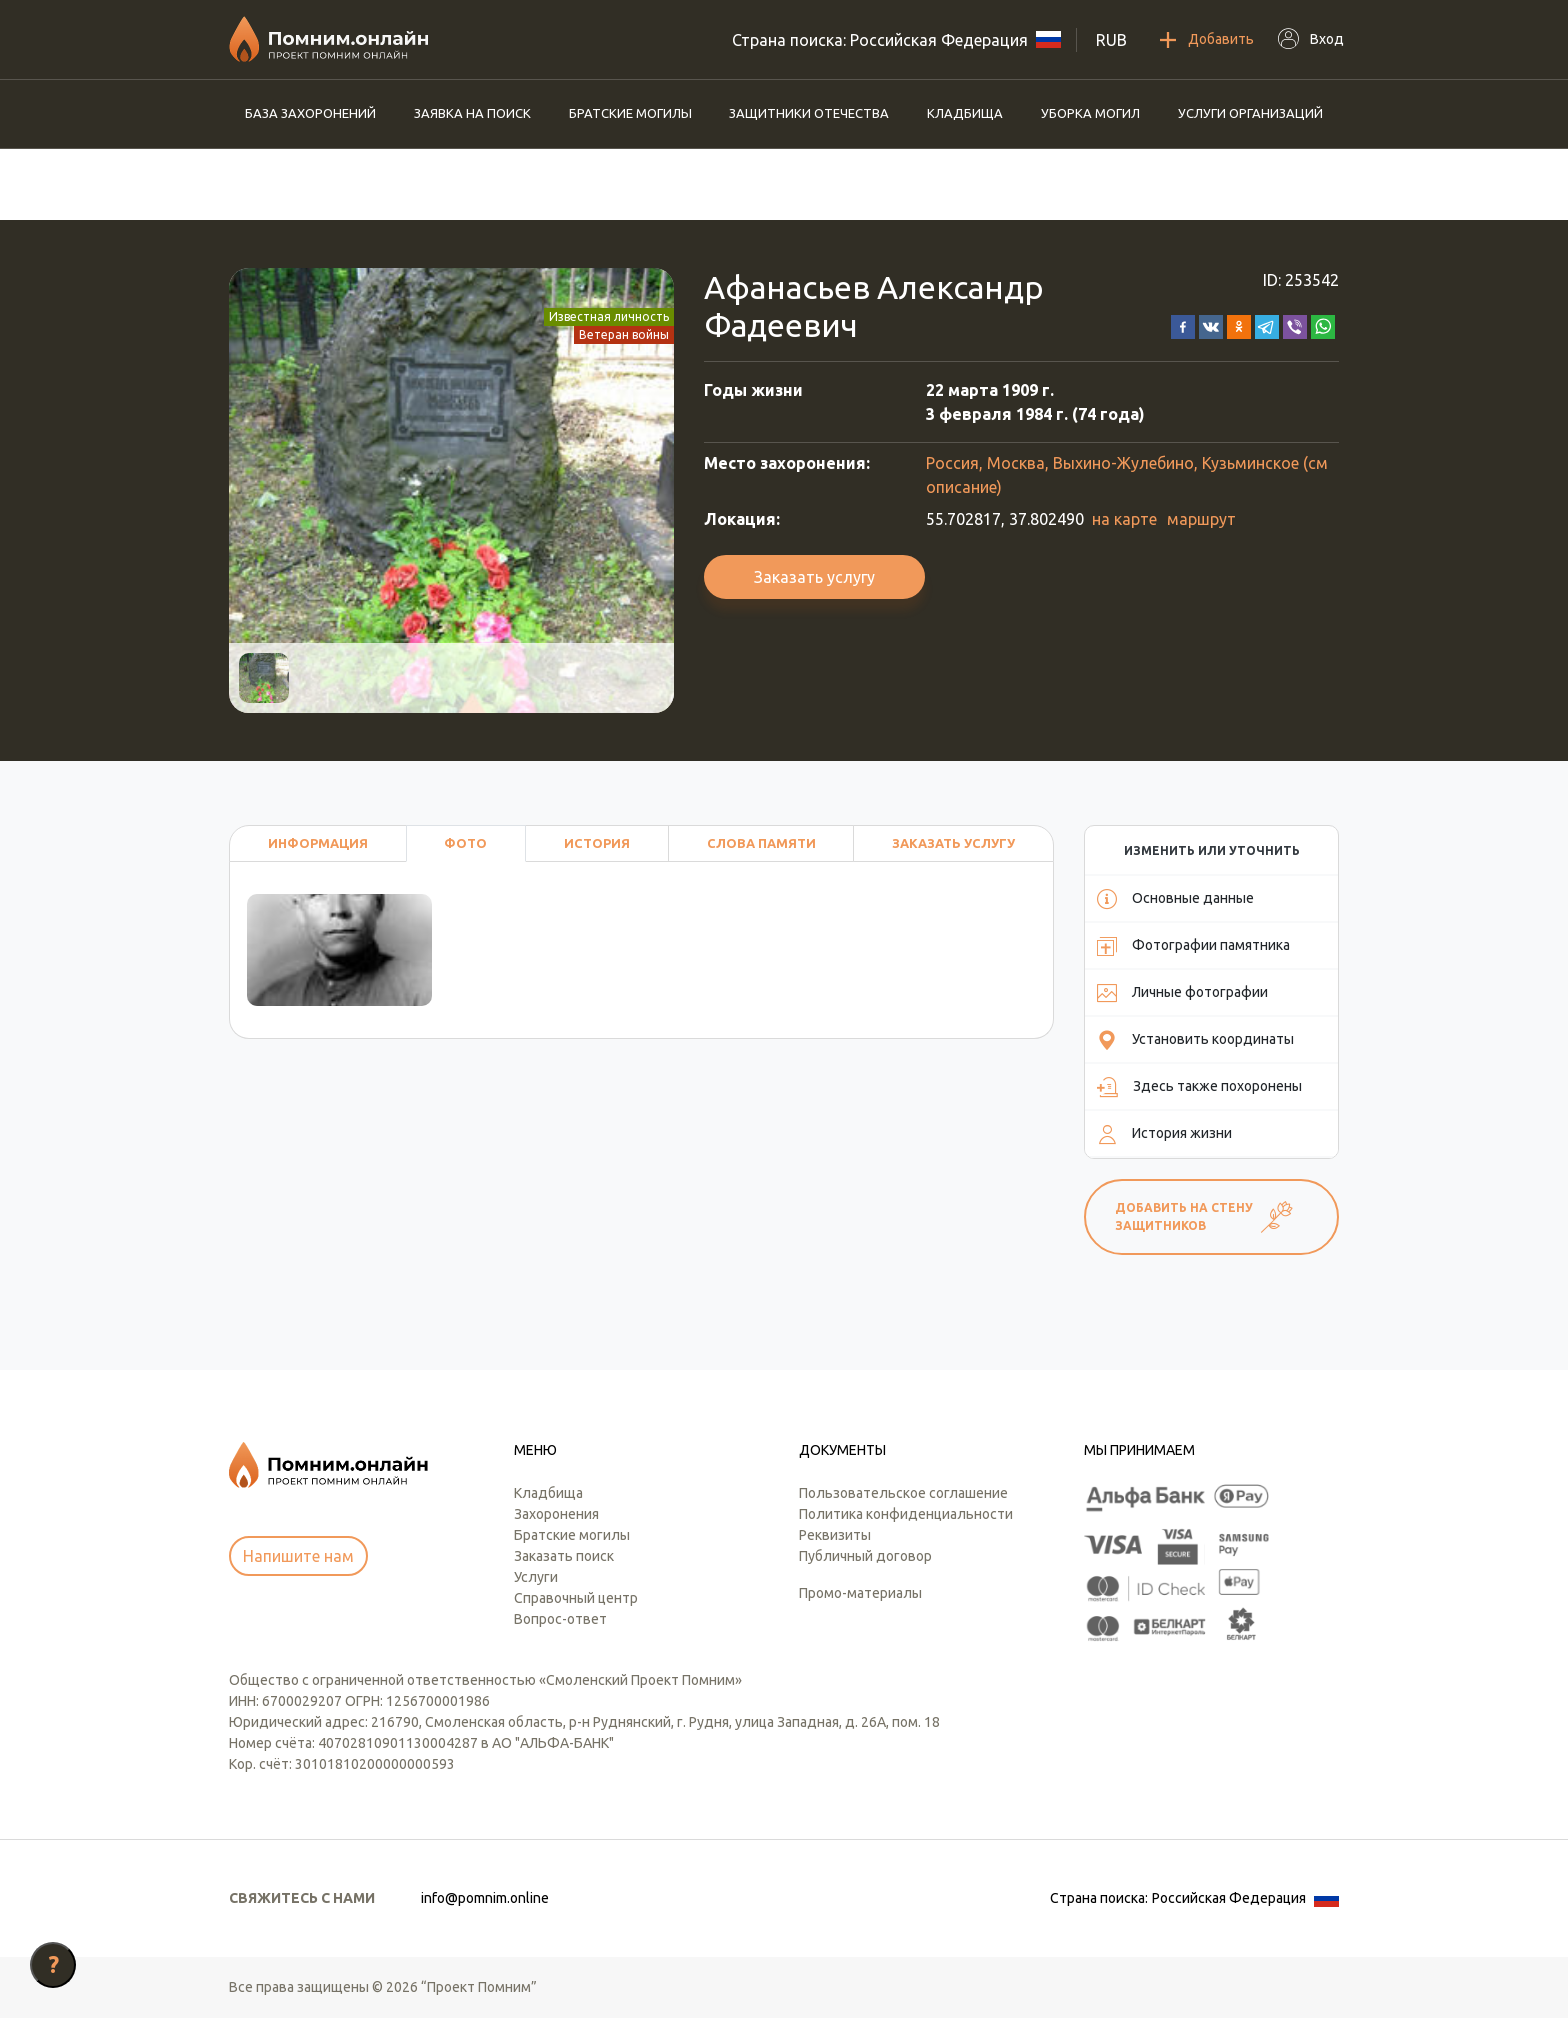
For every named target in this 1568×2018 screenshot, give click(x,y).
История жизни (1164, 1134)
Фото (465, 843)
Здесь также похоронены (1199, 1087)
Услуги (536, 1577)
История (597, 843)
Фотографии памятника (1193, 946)
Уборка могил (1090, 113)
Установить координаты (1195, 1040)
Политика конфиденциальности (906, 1514)
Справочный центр (576, 1598)
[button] (1183, 325)
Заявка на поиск (472, 113)
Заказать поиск (564, 1556)
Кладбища (965, 113)
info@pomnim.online (485, 1898)
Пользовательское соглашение (903, 1493)
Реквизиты (835, 1535)
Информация (318, 843)
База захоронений (310, 113)
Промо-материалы (860, 1593)
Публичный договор (865, 1556)
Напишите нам (298, 1556)
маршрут (1201, 519)
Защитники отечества (809, 113)
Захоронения (556, 1514)
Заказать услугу (814, 577)
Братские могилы (630, 113)
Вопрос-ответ (560, 1619)
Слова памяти (761, 843)
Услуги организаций (1250, 113)
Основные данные (1175, 899)
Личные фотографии (1182, 993)
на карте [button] (1124, 519)
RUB (1111, 40)
